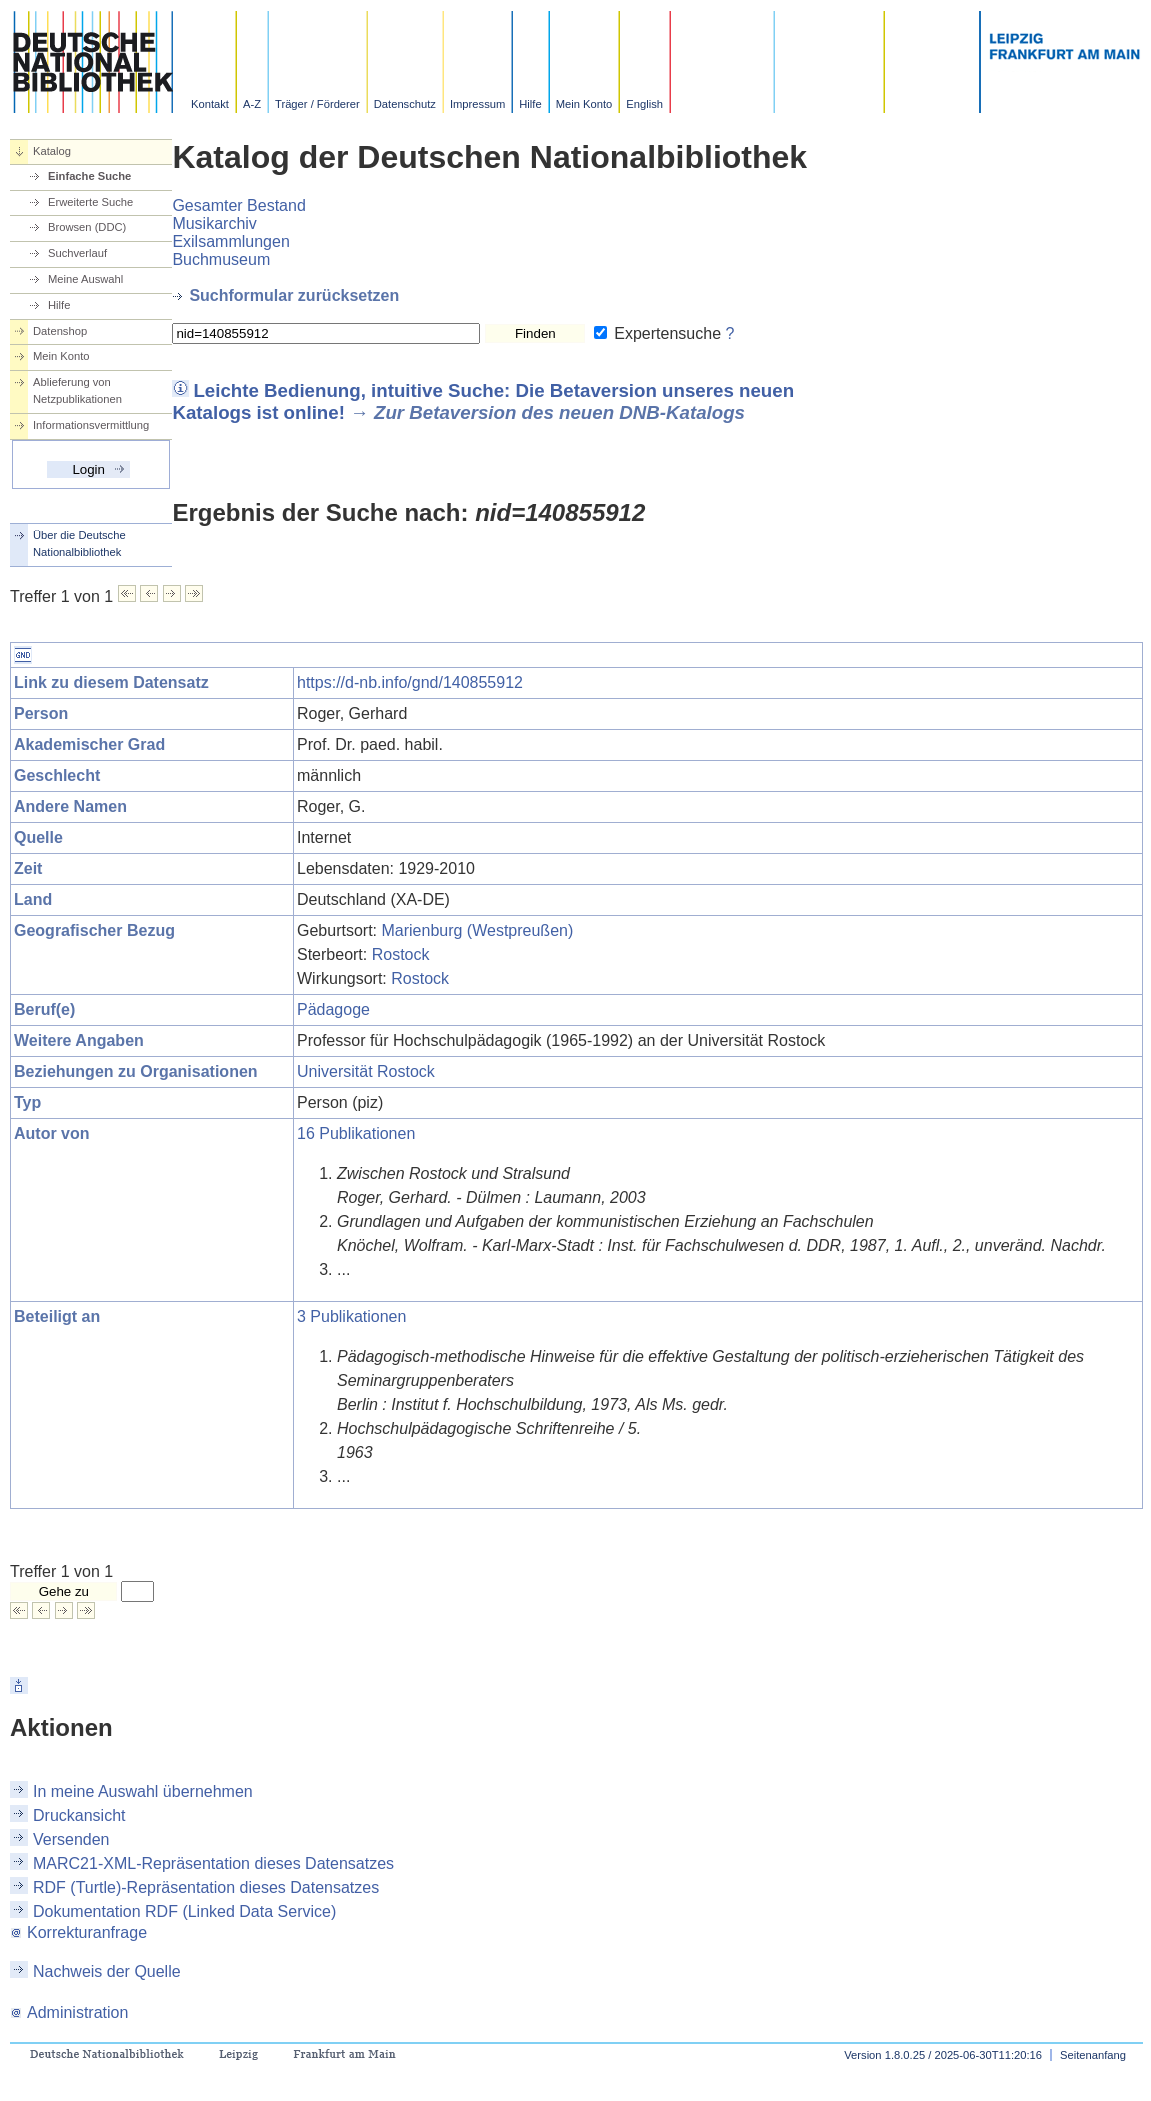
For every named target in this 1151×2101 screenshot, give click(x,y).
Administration (69, 2012)
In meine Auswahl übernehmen (143, 1791)
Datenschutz (405, 104)
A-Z (252, 104)
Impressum (477, 104)
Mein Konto (584, 104)
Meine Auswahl (85, 279)
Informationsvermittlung (91, 425)
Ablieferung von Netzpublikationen (77, 390)
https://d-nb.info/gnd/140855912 (410, 682)
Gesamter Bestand (238, 205)
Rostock (401, 954)
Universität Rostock (366, 1071)
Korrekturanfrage (78, 1932)
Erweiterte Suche (90, 202)
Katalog (52, 151)
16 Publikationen (356, 1133)
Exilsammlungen (230, 241)
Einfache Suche (89, 176)
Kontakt (210, 104)
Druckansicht (79, 1815)
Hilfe (530, 104)
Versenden (71, 1839)
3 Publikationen (351, 1316)
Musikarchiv (214, 223)
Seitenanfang (1093, 2055)
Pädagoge (333, 1009)
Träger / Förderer (317, 104)
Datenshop (60, 331)
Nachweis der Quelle (107, 1971)
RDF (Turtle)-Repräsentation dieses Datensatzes (206, 1887)
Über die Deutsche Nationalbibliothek (79, 543)
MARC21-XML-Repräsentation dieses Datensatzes (213, 1863)
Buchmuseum (221, 259)
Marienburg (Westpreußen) (477, 930)
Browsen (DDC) (87, 227)
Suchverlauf (77, 253)
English (644, 104)
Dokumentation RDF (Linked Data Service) (184, 1911)
